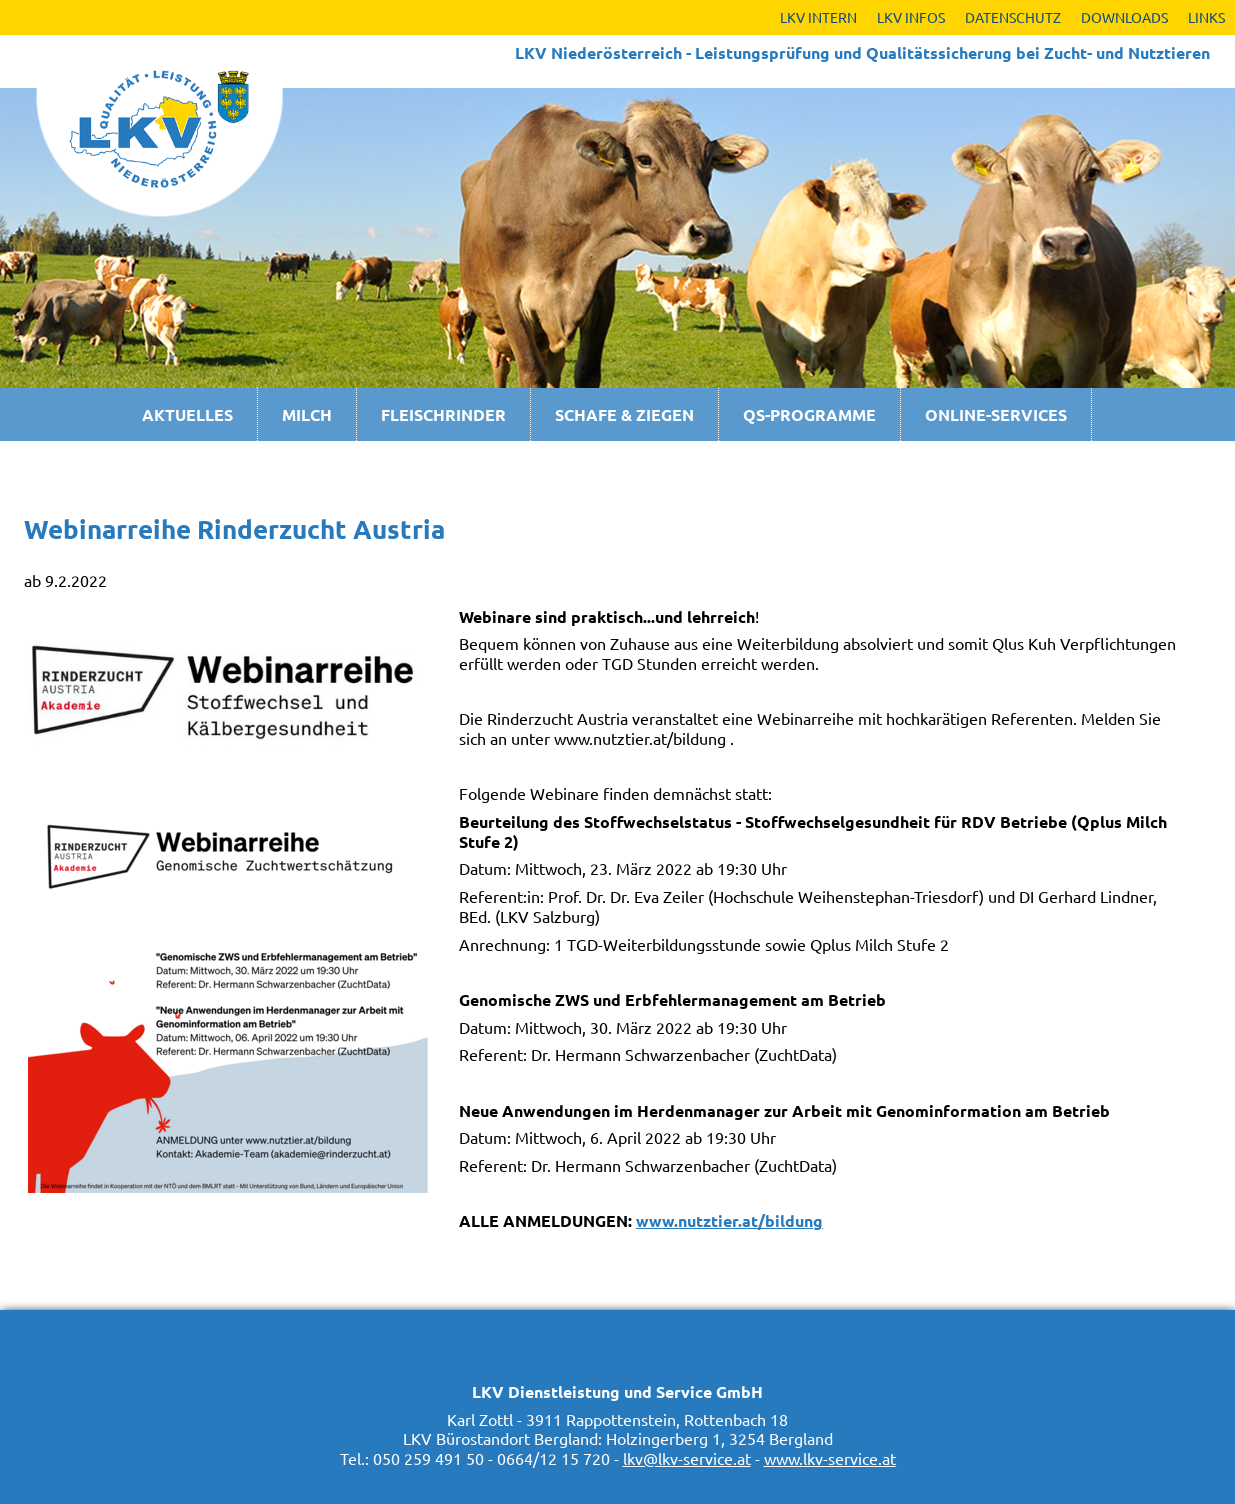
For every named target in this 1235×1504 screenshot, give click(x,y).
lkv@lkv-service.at (687, 1458)
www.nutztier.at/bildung (729, 1220)
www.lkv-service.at (830, 1458)
